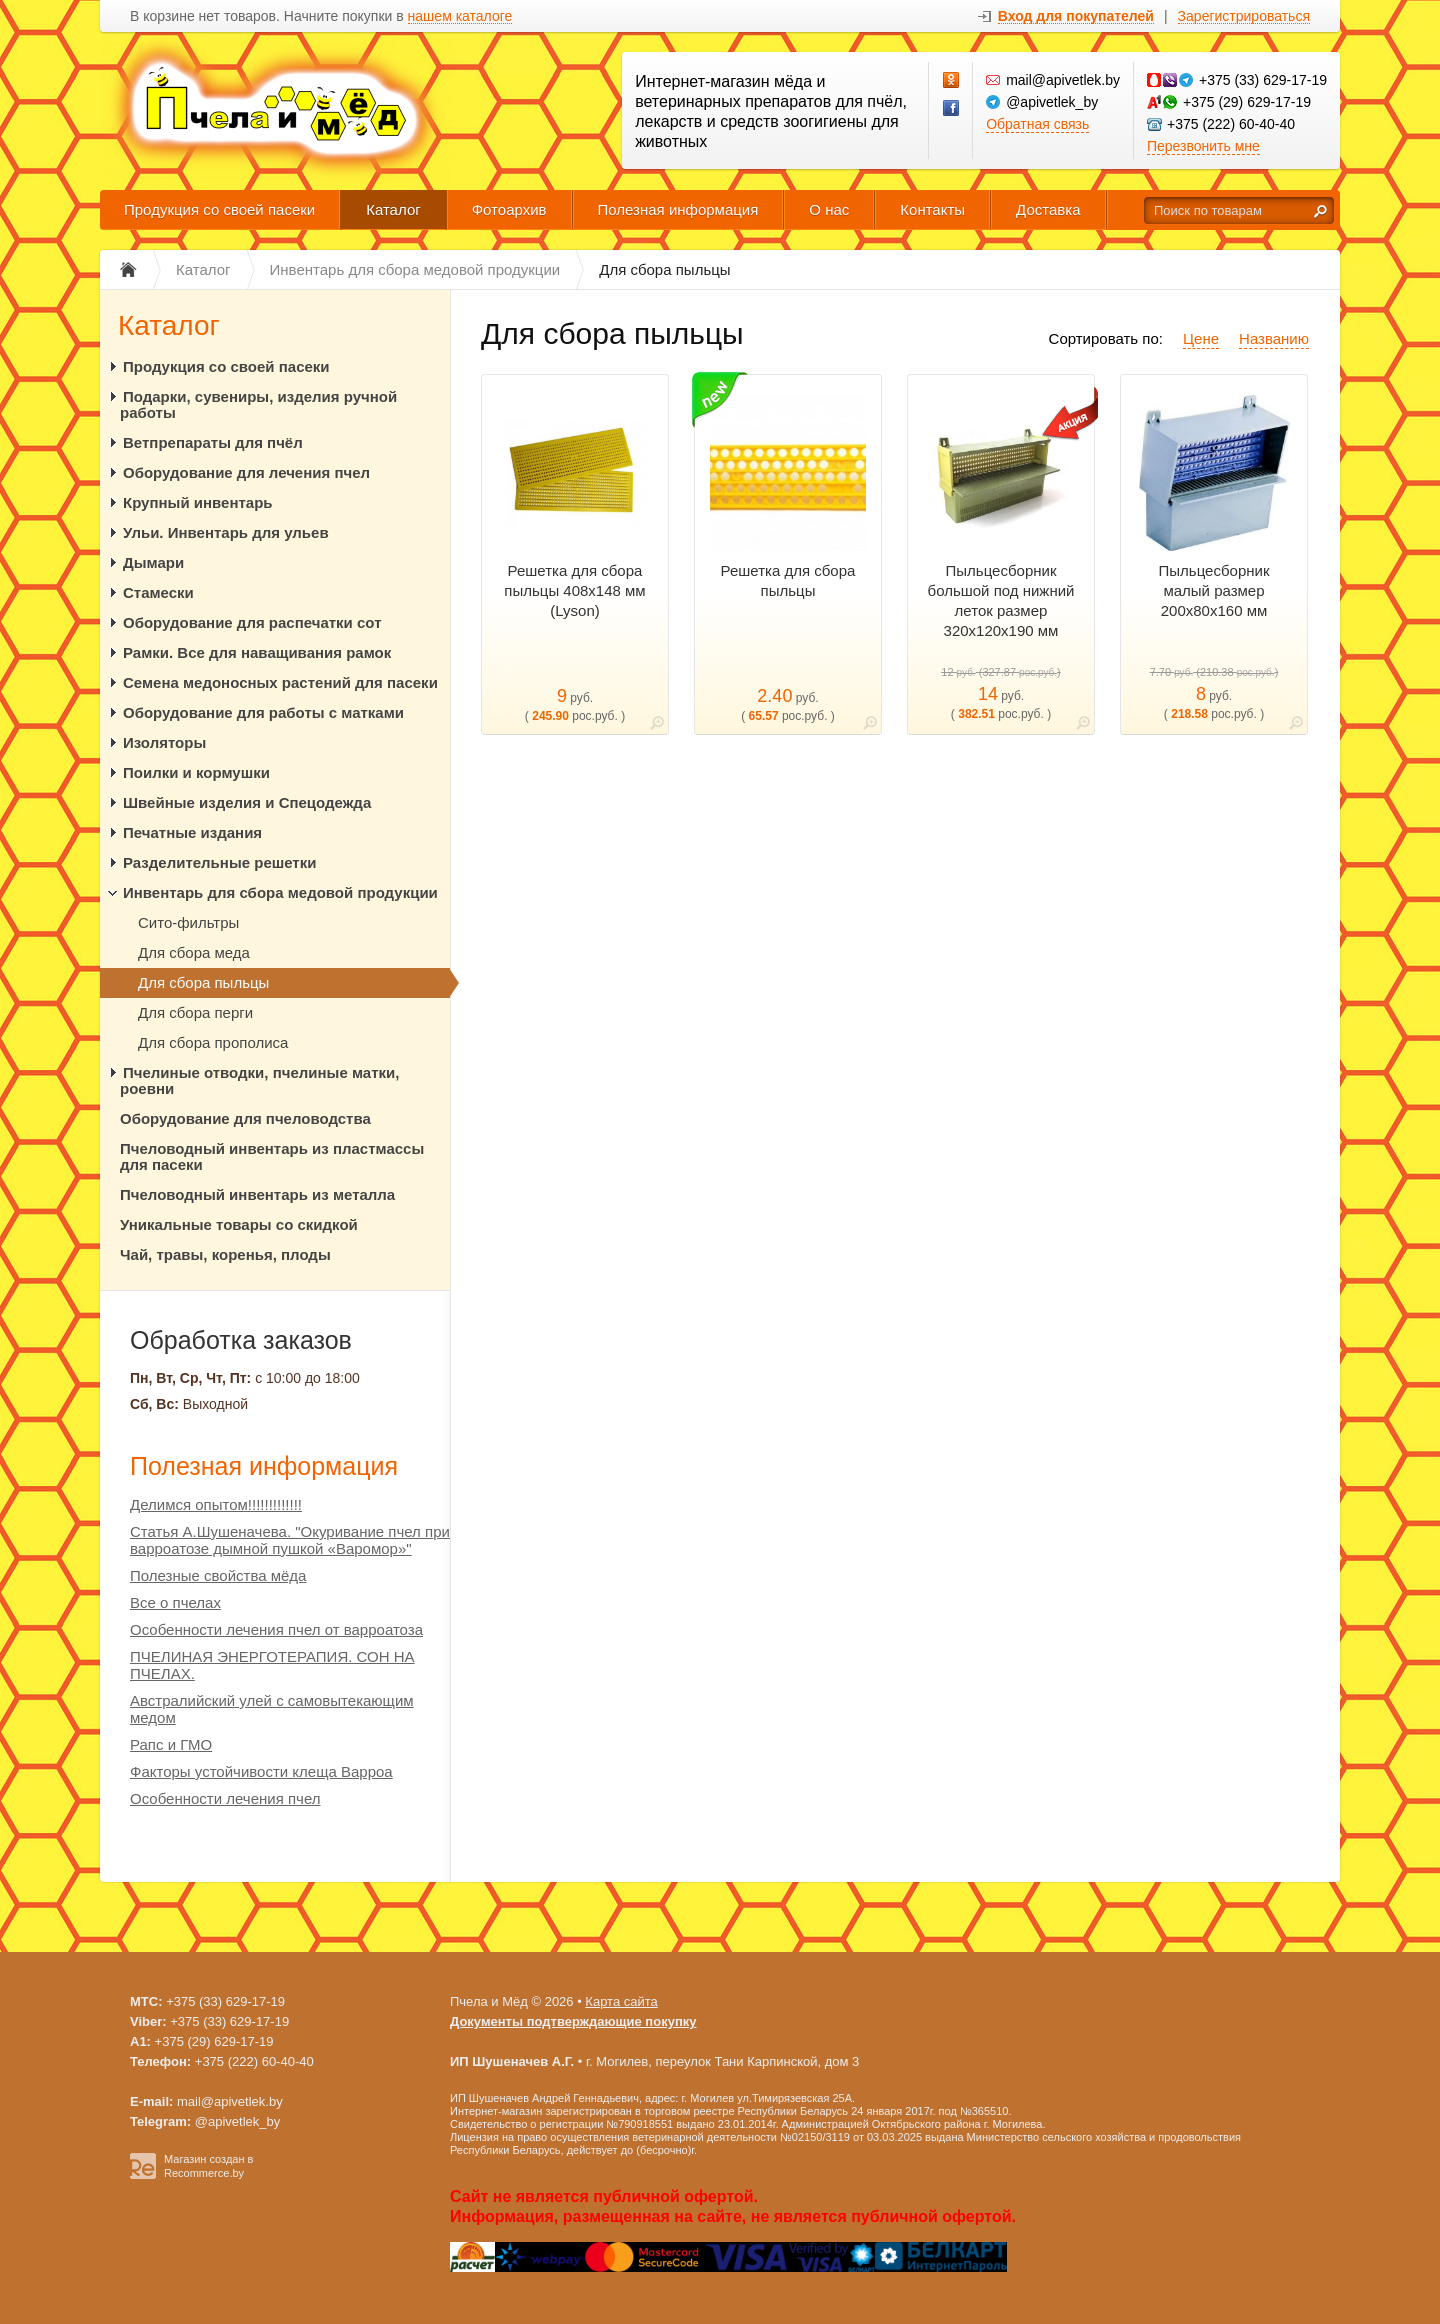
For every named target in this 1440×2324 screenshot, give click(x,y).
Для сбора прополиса (213, 1042)
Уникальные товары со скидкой (239, 1224)
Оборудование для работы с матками (263, 712)
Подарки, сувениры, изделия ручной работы (258, 404)
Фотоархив (509, 209)
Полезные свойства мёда (218, 1575)
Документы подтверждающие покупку (573, 2021)
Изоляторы (164, 742)
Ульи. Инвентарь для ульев (226, 532)
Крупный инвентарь (198, 502)
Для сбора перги (195, 1012)
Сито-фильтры (188, 922)
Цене (1201, 338)
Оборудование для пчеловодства (245, 1118)
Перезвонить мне (1203, 146)
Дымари (153, 562)
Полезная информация (678, 209)
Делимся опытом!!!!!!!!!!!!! (216, 1504)
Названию (1274, 338)
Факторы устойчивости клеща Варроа (261, 1771)
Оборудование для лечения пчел (246, 472)
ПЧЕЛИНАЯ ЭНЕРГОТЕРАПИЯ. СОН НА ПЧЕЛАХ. (272, 1665)
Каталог (393, 209)
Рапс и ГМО (171, 1744)
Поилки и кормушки (196, 772)
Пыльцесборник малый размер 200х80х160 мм (1214, 590)
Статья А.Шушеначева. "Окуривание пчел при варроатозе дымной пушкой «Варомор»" (290, 1540)
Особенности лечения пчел (225, 1798)
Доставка (1048, 209)
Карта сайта (621, 2001)
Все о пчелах (175, 1602)
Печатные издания (192, 832)
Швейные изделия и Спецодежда (247, 802)
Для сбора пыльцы (203, 982)
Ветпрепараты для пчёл (213, 442)
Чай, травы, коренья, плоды (225, 1254)
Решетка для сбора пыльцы (788, 580)
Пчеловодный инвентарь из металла (257, 1194)
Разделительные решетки (219, 862)
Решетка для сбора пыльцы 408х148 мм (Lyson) (574, 590)
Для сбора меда (194, 952)
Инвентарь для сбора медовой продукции (280, 892)
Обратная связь (1037, 124)
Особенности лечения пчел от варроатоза (276, 1629)
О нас (829, 209)
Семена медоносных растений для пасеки (280, 682)
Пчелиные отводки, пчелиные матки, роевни (259, 1080)
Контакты (932, 209)
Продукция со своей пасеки (219, 209)
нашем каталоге (460, 16)
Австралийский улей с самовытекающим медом (272, 1709)
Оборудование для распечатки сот (252, 622)
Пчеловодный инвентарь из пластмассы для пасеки (272, 1156)
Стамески (158, 592)
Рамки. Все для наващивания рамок (257, 652)
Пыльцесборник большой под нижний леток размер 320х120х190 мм (1001, 600)
